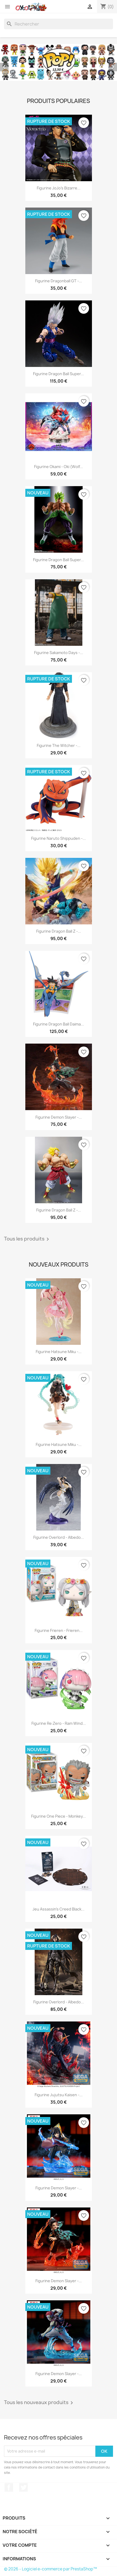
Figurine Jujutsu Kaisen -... (59, 2094)
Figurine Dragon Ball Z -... (58, 931)
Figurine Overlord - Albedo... (58, 1537)
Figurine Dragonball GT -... (58, 280)
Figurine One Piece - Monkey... (58, 1816)
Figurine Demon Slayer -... (58, 1117)
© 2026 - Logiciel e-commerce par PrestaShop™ (50, 2569)
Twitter (23, 2487)
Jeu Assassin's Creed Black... (58, 1909)
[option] (58, 62)
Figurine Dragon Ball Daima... (58, 1024)
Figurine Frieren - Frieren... (59, 1630)
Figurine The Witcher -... (58, 745)
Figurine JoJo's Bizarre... (58, 188)
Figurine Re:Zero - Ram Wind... (58, 1723)
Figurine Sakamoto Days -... (58, 652)
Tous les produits (27, 1239)
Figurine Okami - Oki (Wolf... (58, 466)
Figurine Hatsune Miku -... (59, 1351)
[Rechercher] (58, 24)
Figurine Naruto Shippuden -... (58, 838)
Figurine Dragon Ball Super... (58, 373)
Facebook (9, 2487)
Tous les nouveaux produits (39, 2403)
